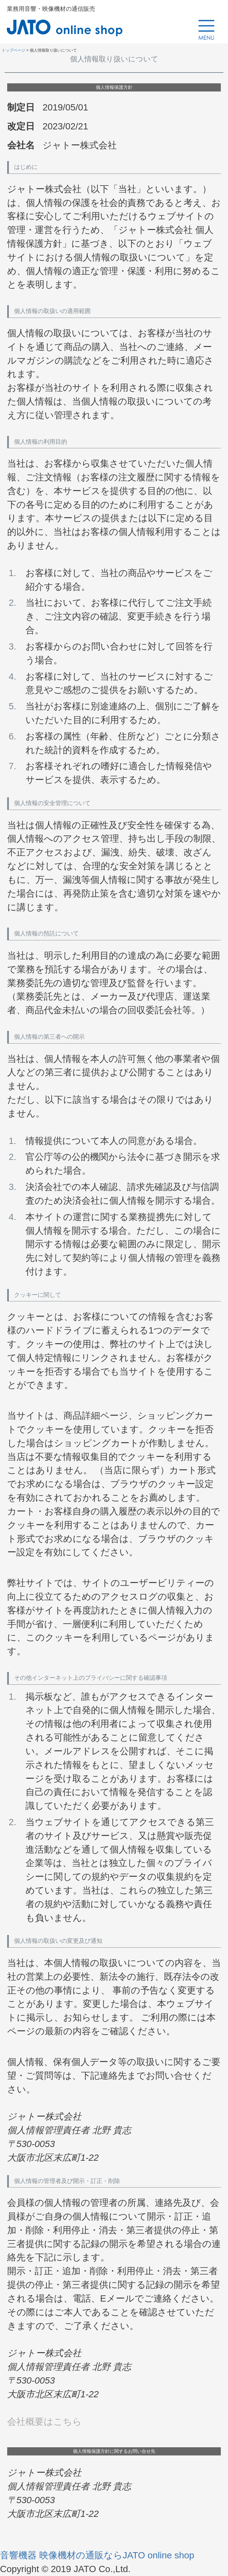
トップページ (13, 50)
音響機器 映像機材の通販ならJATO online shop (97, 2555)
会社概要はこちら (44, 2422)
